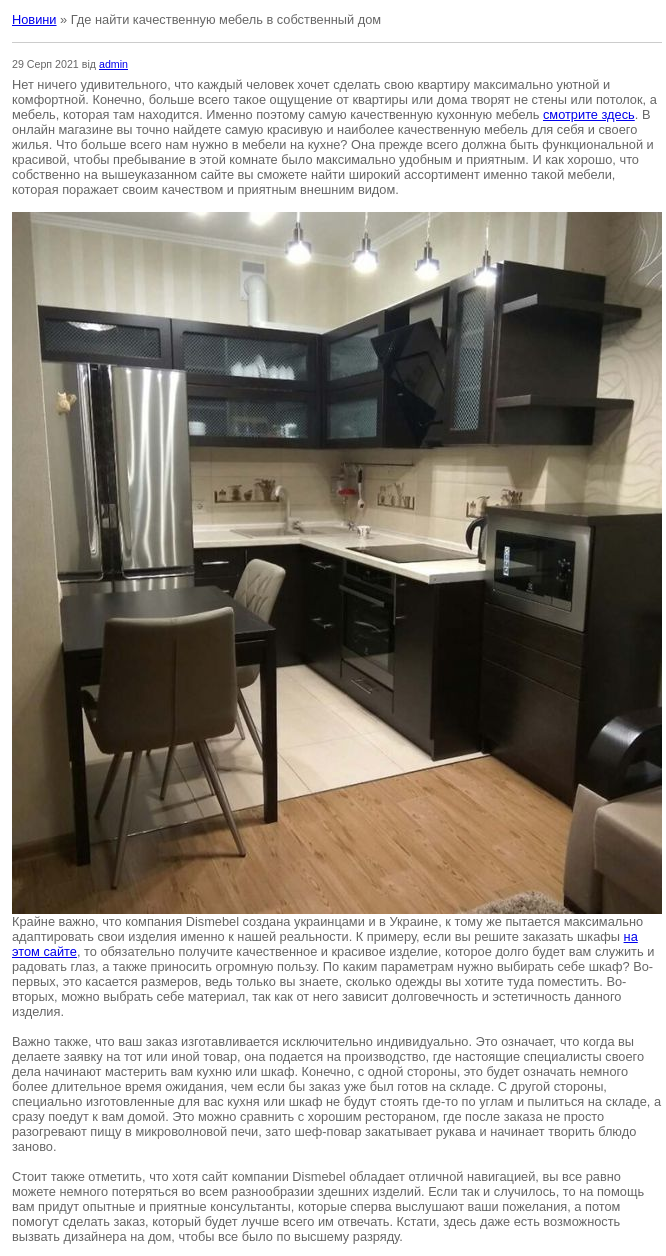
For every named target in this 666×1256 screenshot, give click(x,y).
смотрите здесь (589, 114)
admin (113, 64)
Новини (34, 19)
